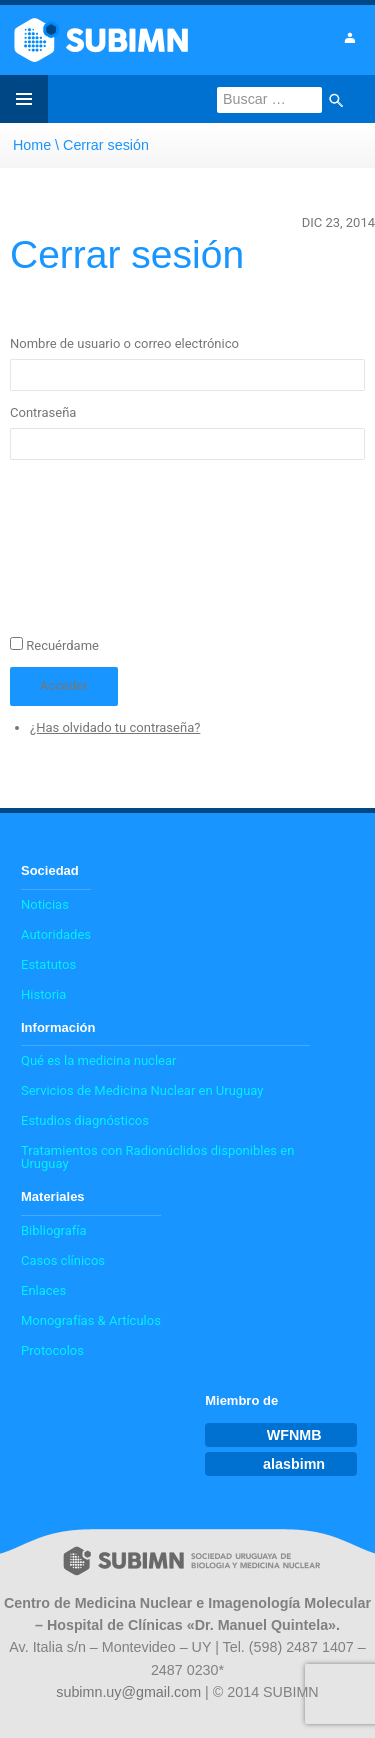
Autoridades (56, 934)
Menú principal (24, 99)
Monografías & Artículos (91, 1320)
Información (58, 1027)
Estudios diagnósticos (85, 1120)
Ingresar (349, 37)
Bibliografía (54, 1230)
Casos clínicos (63, 1260)
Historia (43, 994)
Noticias (45, 904)
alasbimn (294, 1464)
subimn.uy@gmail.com (128, 1692)
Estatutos (48, 964)
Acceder (64, 685)
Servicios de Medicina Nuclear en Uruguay (142, 1090)
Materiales (53, 1196)
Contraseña (43, 412)
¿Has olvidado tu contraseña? (115, 727)
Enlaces (43, 1290)
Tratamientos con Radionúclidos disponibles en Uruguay (157, 1157)
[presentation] (92, 555)
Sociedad (50, 870)
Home (32, 145)
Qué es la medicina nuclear (98, 1060)
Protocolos (52, 1350)
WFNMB (294, 1435)
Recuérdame (62, 645)
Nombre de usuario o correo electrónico (124, 343)
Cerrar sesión (106, 145)
